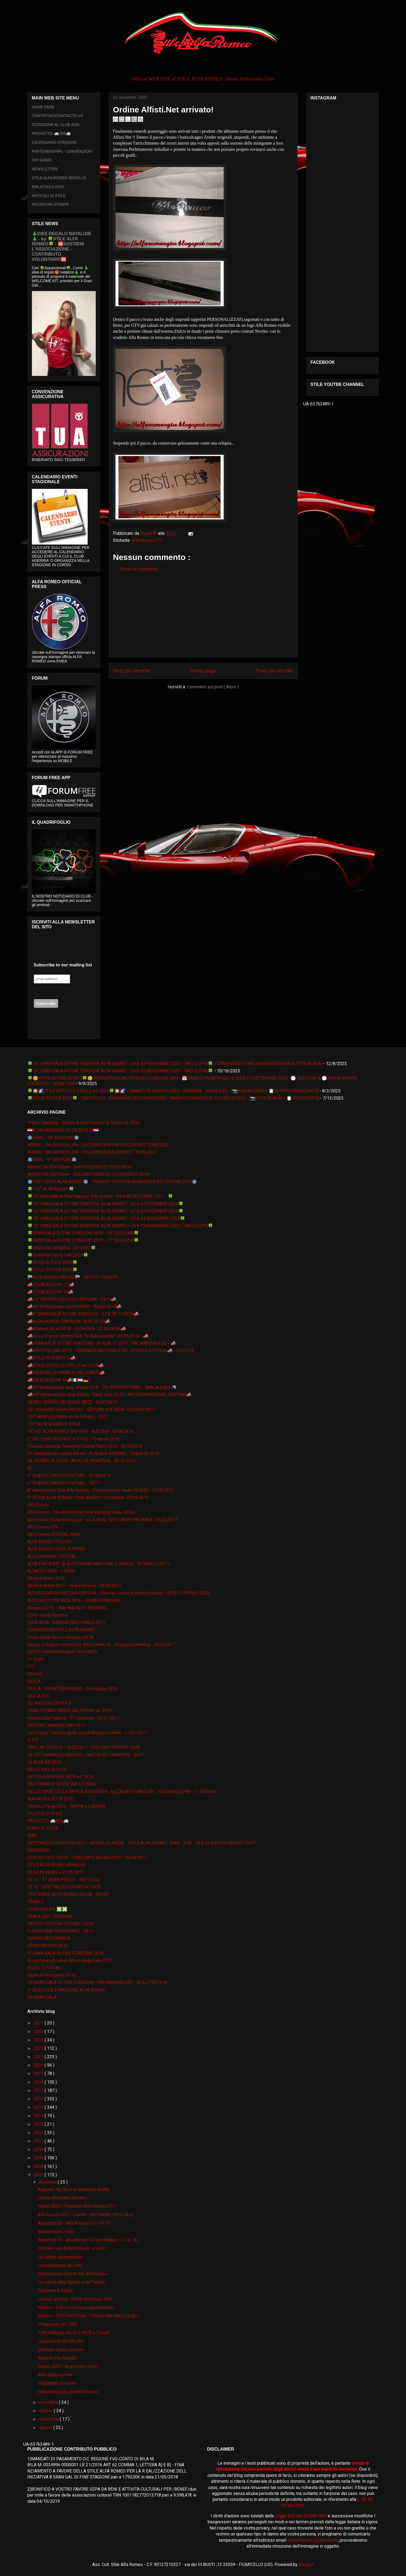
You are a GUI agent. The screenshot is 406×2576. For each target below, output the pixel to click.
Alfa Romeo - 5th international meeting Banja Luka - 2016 (80, 1512)
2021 (39, 2056)
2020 (39, 2065)
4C (29, 1468)
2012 (39, 2132)
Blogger (306, 2564)
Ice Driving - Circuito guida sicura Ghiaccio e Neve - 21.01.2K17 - (88, 1732)
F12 (31, 1666)
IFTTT (32, 1740)
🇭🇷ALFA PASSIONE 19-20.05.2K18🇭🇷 (63, 1130)
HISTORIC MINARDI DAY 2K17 (56, 1725)
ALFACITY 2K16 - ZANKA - (52, 1571)
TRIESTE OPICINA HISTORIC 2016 (60, 1923)
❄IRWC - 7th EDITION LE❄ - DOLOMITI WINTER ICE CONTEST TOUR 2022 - (99, 1144)
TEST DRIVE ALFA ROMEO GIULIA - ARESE (68, 1894)
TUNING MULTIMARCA (48, 1938)
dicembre (48, 2182)
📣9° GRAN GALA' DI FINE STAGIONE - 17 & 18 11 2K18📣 (83, 1313)
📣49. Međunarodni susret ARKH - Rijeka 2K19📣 (74, 1306)
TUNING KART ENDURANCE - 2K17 (60, 1931)
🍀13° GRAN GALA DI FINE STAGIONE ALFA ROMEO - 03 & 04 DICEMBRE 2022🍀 (105, 1203)
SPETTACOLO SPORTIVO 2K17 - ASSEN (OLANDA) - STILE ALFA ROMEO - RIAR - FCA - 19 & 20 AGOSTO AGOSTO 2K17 (141, 1843)
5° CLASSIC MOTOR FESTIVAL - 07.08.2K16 (69, 1475)
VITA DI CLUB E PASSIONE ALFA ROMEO (66, 1990)
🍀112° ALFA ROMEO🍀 (50, 1189)
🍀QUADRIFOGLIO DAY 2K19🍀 (57, 1255)
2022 (39, 2048)
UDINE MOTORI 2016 (47, 1945)
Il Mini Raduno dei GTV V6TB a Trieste (74, 2332)
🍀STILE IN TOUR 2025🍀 (52, 1269)
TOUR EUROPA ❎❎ (47, 1909)
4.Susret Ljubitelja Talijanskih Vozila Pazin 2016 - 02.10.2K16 (84, 1446)
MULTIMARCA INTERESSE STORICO (61, 1784)
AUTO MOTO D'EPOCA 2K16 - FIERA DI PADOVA (73, 1600)
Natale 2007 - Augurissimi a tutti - (69, 2366)
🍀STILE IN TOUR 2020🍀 (52, 1262)
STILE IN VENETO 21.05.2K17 (55, 1872)
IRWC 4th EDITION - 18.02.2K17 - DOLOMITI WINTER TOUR (83, 1747)
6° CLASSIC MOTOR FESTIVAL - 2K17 (63, 1483)
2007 (39, 2174)
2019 (39, 2073)
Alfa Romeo (38, 1504)
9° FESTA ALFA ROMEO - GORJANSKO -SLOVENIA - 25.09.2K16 (87, 1497)
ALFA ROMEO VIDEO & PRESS (56, 1548)
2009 (39, 2157)
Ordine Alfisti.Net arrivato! (62, 2197)
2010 (39, 2149)
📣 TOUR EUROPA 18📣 (50, 1291)
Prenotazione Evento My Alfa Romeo (73, 2273)
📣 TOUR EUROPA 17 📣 (50, 1284)
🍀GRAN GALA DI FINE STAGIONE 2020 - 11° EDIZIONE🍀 (83, 1240)
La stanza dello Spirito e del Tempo (71, 2282)
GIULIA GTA (38, 1696)
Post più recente (131, 671)
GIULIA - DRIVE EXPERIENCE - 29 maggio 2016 (72, 1688)
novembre (49, 2402)
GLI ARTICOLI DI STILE (49, 1703)
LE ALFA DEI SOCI (44, 1762)
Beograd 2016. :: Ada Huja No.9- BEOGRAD (67, 1607)
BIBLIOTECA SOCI (48, 187)
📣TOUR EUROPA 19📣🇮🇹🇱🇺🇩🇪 (57, 1380)
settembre (49, 2419)
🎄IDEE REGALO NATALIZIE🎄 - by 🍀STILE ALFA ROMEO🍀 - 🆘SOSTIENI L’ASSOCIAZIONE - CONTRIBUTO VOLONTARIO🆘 (61, 246)
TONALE (35, 1901)
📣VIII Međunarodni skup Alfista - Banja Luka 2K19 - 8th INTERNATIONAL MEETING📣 (109, 1394)
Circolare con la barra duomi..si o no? (72, 2248)
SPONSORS (38, 1850)
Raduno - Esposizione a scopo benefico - (77, 2307)
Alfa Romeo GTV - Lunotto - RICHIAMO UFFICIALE (85, 2214)
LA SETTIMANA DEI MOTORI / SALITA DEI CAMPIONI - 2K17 (85, 1754)
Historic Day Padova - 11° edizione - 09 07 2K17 (73, 1718)
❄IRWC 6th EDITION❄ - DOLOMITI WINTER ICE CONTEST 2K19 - (89, 1174)
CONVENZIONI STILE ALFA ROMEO (61, 1629)
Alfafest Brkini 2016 (46, 1578)
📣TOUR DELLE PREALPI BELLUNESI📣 (66, 1372)
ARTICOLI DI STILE (49, 195)
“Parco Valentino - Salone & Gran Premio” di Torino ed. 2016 (83, 1122)
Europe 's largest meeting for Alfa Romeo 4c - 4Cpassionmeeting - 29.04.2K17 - (102, 1644)
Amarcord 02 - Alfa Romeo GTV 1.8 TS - (75, 2223)
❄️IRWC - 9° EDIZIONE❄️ (52, 1159)
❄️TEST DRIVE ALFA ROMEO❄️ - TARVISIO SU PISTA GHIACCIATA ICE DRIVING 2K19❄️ (112, 1181)
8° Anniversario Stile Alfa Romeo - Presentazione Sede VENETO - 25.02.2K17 (100, 1490)
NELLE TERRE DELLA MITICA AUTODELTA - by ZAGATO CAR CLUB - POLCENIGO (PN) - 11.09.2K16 (121, 1791)
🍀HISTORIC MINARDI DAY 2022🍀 (61, 1247)
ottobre (46, 2410)
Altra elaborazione (55, 2374)
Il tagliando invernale (57, 2383)
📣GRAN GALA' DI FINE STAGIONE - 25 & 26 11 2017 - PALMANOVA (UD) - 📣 (101, 1343)
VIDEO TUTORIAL (44, 1967)
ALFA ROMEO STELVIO (49, 1541)
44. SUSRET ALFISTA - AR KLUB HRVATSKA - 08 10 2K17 (81, 1460)
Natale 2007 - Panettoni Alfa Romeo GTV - (78, 2206)
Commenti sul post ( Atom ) (213, 686)
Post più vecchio (274, 671)
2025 (39, 2023)
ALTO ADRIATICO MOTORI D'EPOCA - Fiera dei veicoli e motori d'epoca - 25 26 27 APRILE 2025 (118, 1593)
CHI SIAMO (42, 160)
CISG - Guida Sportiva (47, 1615)
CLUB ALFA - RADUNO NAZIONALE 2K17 (66, 1622)
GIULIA (34, 1681)
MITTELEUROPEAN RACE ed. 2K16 (60, 1776)
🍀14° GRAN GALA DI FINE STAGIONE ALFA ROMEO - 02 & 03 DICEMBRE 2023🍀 (105, 1211)
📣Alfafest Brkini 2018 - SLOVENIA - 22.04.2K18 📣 (76, 1328)
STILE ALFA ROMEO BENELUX (59, 178)
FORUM (34, 1674)
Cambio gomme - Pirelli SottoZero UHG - (76, 2299)
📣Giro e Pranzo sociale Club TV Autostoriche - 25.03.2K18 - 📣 (87, 1336)
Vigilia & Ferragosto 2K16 (51, 1975)
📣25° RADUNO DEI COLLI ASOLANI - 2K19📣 (71, 1299)
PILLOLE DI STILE (44, 1813)
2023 (39, 2040)
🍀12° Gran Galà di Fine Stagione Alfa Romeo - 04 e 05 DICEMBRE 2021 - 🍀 (100, 1196)
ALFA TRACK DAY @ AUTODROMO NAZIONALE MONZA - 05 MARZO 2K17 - (99, 1563)
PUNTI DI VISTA (42, 1828)
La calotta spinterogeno (60, 2257)
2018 (39, 2082)
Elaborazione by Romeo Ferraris (68, 2391)
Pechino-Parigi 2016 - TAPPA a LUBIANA (66, 1806)
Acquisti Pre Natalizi (57, 2358)
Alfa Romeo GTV (147, 540)
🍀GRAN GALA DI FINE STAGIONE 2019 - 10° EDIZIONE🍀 (83, 1233)
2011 (39, 2141)
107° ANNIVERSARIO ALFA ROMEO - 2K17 (67, 1416)
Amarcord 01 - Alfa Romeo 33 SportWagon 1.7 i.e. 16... (89, 2240)
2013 (39, 2124)
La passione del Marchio (61, 2341)
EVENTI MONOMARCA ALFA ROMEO (62, 1651)
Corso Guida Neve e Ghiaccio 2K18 (60, 1637)
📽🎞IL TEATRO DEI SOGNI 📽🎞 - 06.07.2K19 (72, 1402)
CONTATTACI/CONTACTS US (57, 116)
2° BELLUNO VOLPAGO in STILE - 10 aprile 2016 (73, 1439)
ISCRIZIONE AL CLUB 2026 (56, 124)
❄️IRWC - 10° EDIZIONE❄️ (53, 1137)
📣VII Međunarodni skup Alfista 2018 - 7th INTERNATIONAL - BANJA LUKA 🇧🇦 (102, 1387)
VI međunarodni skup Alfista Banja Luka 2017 (70, 1960)
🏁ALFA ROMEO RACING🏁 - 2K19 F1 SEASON (72, 1277)
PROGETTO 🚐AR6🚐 (51, 133)
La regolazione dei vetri (60, 2265)
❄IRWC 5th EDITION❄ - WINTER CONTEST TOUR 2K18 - (80, 1167)
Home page (203, 671)
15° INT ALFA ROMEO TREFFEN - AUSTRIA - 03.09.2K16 (80, 1431)
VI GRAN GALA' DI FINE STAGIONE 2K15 (65, 1953)
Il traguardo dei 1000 (57, 2324)
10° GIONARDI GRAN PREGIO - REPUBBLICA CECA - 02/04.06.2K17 (91, 1409)
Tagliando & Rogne (55, 2290)
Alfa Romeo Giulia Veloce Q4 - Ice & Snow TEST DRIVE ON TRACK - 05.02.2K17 (102, 1519)
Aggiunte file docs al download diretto (74, 2189)
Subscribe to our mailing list (63, 965)
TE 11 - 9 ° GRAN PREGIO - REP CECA (63, 1879)
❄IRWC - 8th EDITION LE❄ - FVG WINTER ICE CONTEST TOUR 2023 (92, 1152)
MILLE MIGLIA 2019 (46, 1769)
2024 (39, 2031)
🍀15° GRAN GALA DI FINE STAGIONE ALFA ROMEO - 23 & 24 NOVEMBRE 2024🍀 (106, 1218)
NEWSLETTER (45, 169)
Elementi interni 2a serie (61, 2349)
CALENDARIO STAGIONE (54, 142)
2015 (39, 2107)
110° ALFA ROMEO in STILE (53, 1424)
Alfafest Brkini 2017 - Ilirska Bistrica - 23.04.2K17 (74, 1585)
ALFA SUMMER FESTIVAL (52, 1556)
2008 (39, 2166)
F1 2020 (35, 1659)
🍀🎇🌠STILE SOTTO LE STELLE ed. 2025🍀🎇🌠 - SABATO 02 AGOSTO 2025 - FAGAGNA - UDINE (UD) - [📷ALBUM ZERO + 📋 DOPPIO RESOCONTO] (172, 1090)
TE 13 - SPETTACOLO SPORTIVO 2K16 (64, 1887)
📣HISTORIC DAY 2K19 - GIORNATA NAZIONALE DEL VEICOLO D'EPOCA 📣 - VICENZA (110, 1350)
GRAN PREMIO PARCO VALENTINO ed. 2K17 (69, 1710)
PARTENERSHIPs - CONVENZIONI (62, 151)
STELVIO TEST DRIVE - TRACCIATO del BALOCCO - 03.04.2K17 (87, 1857)
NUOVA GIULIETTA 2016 (50, 1798)
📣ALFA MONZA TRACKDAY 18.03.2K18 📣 (68, 1321)
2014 (39, 2115)
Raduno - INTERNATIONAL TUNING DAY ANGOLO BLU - (90, 2315)
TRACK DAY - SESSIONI (49, 1916)
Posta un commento (139, 569)
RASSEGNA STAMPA (50, 204)
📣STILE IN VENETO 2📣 (51, 1357)
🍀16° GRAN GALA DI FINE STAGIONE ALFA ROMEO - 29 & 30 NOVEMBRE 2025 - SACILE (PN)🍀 (120, 1070)
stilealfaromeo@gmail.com (312, 2540)
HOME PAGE (43, 107)
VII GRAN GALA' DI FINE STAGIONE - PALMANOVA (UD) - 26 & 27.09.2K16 (97, 1982)
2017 (39, 2090)
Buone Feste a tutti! (56, 2231)
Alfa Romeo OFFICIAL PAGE (54, 1534)
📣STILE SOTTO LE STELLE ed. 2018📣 (65, 1365)
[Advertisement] (203, 619)
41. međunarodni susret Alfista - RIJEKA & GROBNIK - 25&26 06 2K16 (93, 1453)
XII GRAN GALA (42, 1997)
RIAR (32, 1835)
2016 (39, 2098)
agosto (46, 2427)
